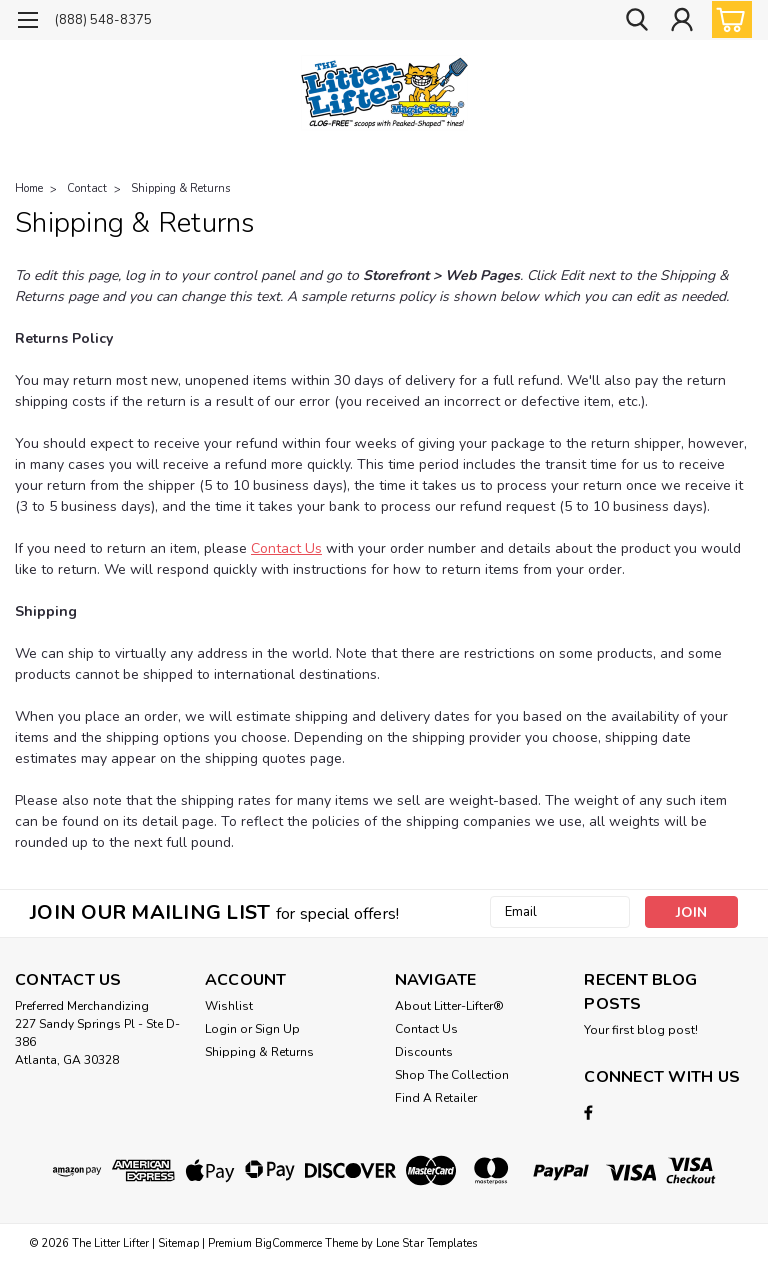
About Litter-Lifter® (449, 1006)
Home (29, 188)
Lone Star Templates (426, 1243)
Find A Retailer (436, 1098)
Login (221, 1029)
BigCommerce (288, 1243)
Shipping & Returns (180, 188)
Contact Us (286, 548)
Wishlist (229, 1006)
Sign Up (277, 1029)
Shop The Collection (452, 1075)
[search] (637, 20)
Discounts (424, 1052)
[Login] (682, 20)
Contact (87, 188)
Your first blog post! (641, 1030)
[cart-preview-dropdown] (727, 19)
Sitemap (178, 1243)
